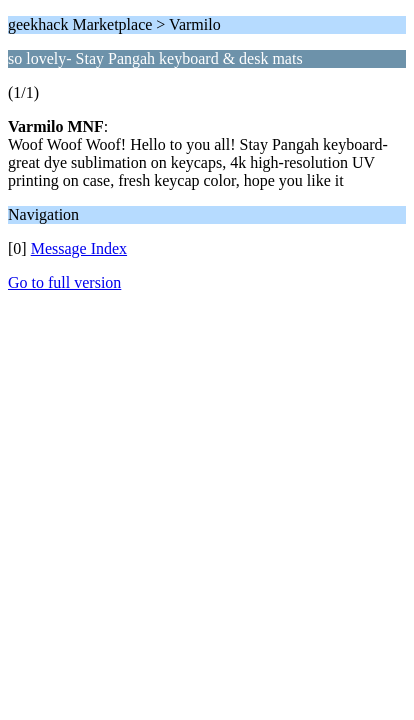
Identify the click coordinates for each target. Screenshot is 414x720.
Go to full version (64, 282)
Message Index (79, 248)
